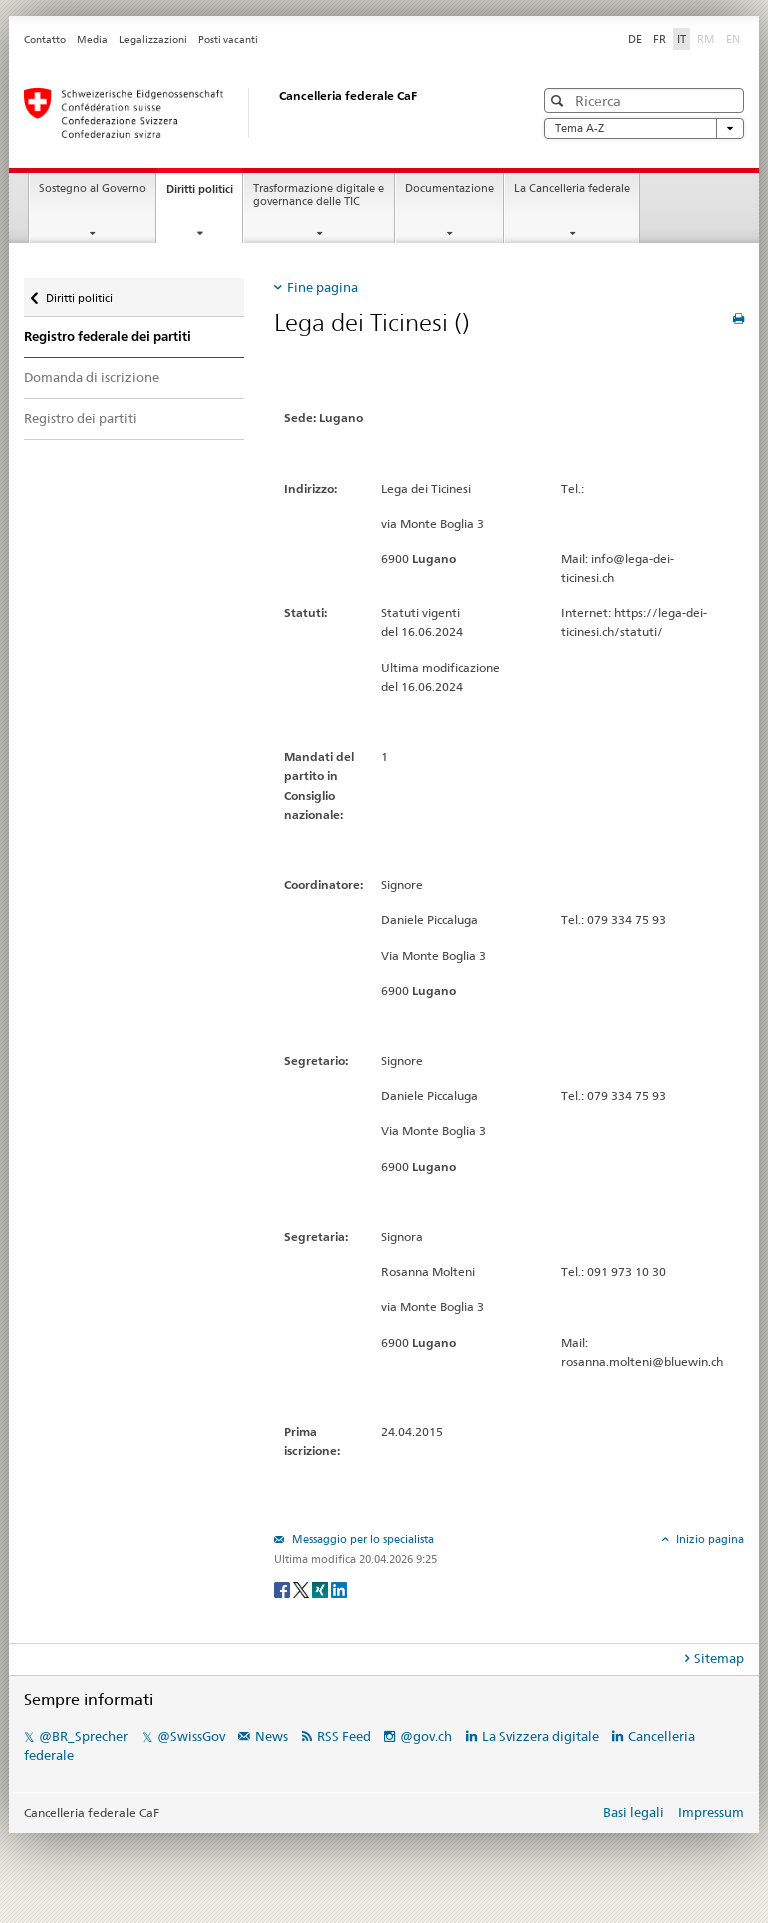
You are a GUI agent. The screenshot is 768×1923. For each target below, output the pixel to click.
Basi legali (633, 1812)
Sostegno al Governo (92, 188)
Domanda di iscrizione (91, 377)
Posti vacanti (228, 39)
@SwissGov (191, 1736)
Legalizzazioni (153, 39)
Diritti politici (204, 194)
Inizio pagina (708, 1539)
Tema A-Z (644, 128)
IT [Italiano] (681, 39)
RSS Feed (344, 1736)
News (271, 1736)
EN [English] (733, 39)
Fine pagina (322, 287)
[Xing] (321, 1589)
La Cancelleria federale (572, 188)
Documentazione (449, 188)
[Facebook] (283, 1589)
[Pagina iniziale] (259, 113)
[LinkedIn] (339, 1589)
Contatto (45, 39)
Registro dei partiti (80, 418)
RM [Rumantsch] (706, 39)
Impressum (711, 1812)
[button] (559, 100)
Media (92, 39)
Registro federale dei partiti (107, 336)
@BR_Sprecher (83, 1736)
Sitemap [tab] (719, 1658)
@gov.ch (426, 1736)
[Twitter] (302, 1589)
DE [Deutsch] (635, 39)
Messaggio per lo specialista (361, 1539)
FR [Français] (659, 39)
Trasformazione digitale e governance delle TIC (318, 195)
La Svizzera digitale (540, 1736)
